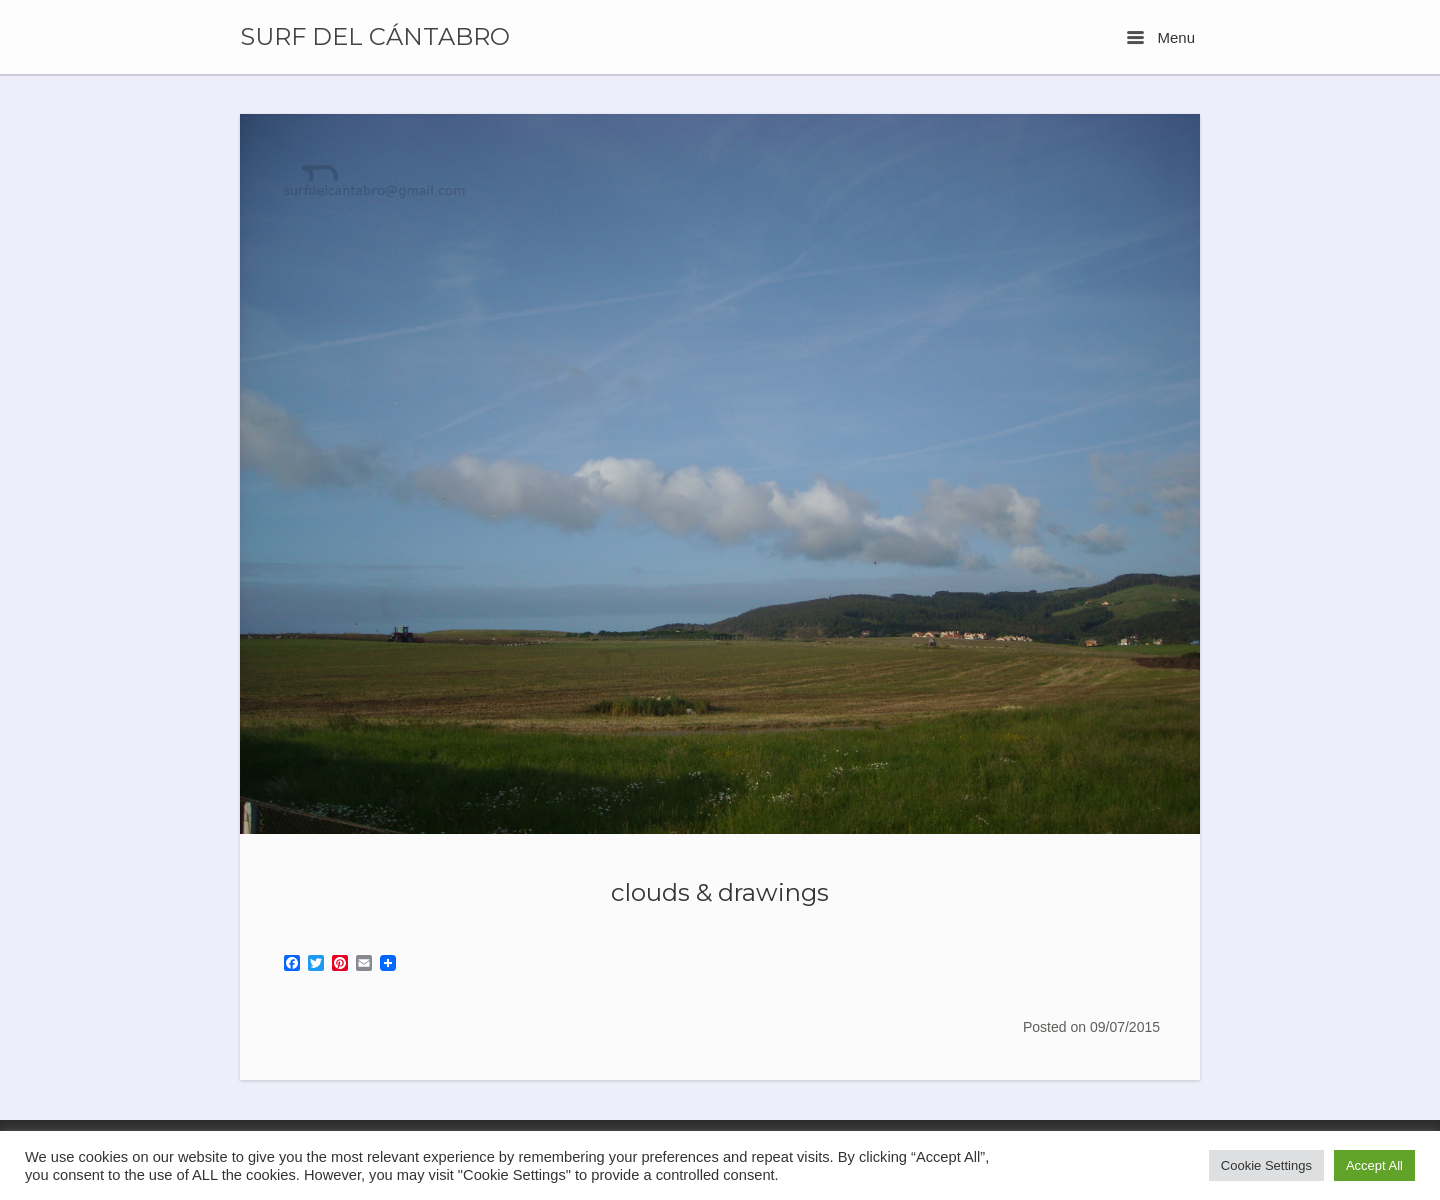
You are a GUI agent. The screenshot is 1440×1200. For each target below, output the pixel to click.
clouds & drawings (720, 892)
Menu (1161, 37)
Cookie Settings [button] (1266, 1165)
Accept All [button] (1374, 1165)
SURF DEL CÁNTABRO (375, 37)
